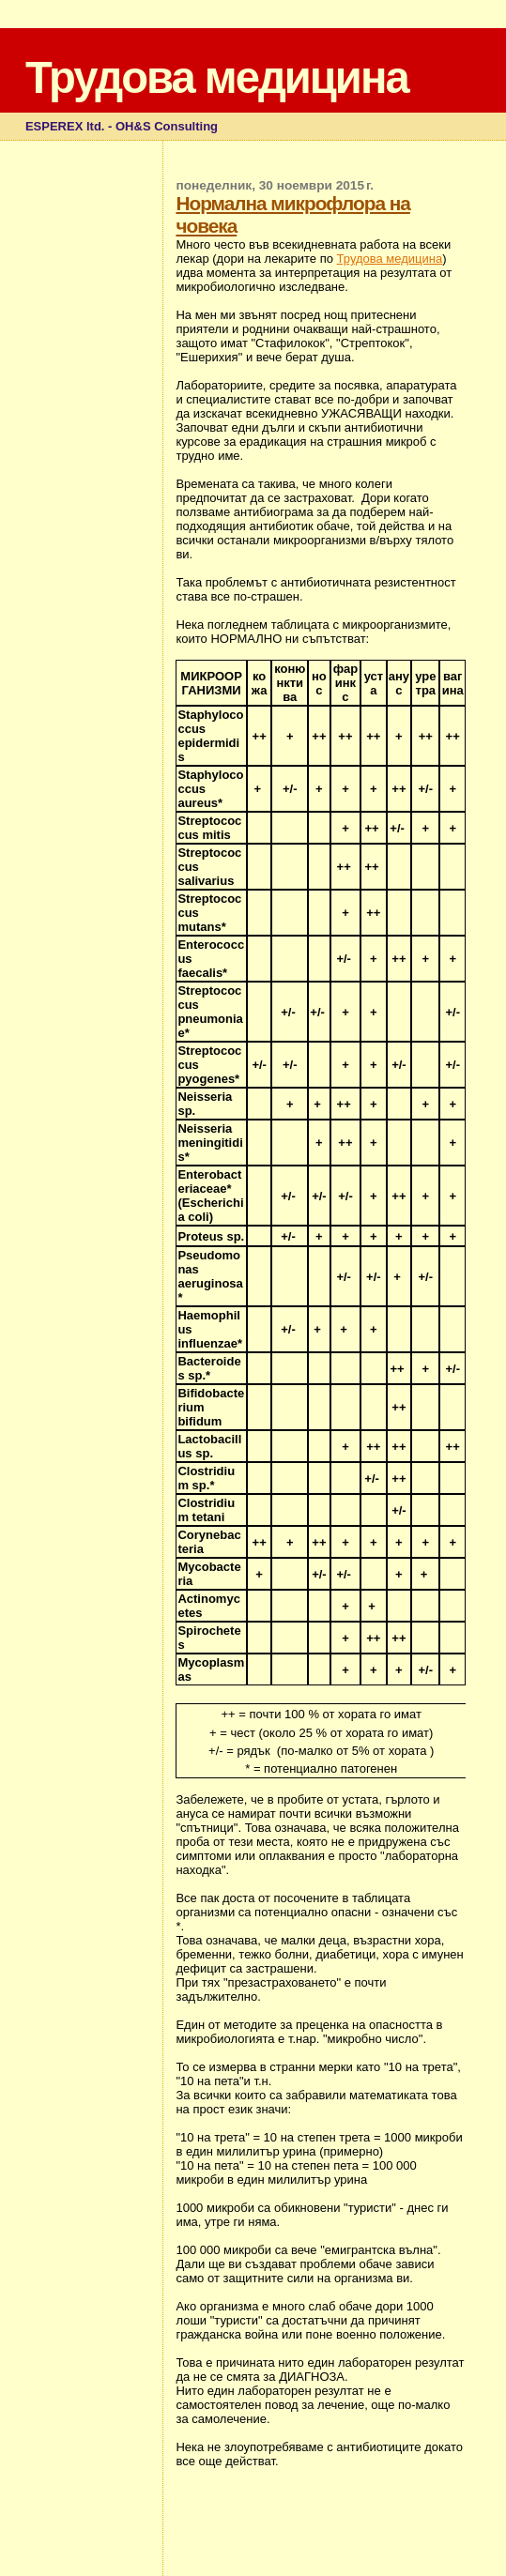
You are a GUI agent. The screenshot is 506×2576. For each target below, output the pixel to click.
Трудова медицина (216, 77)
